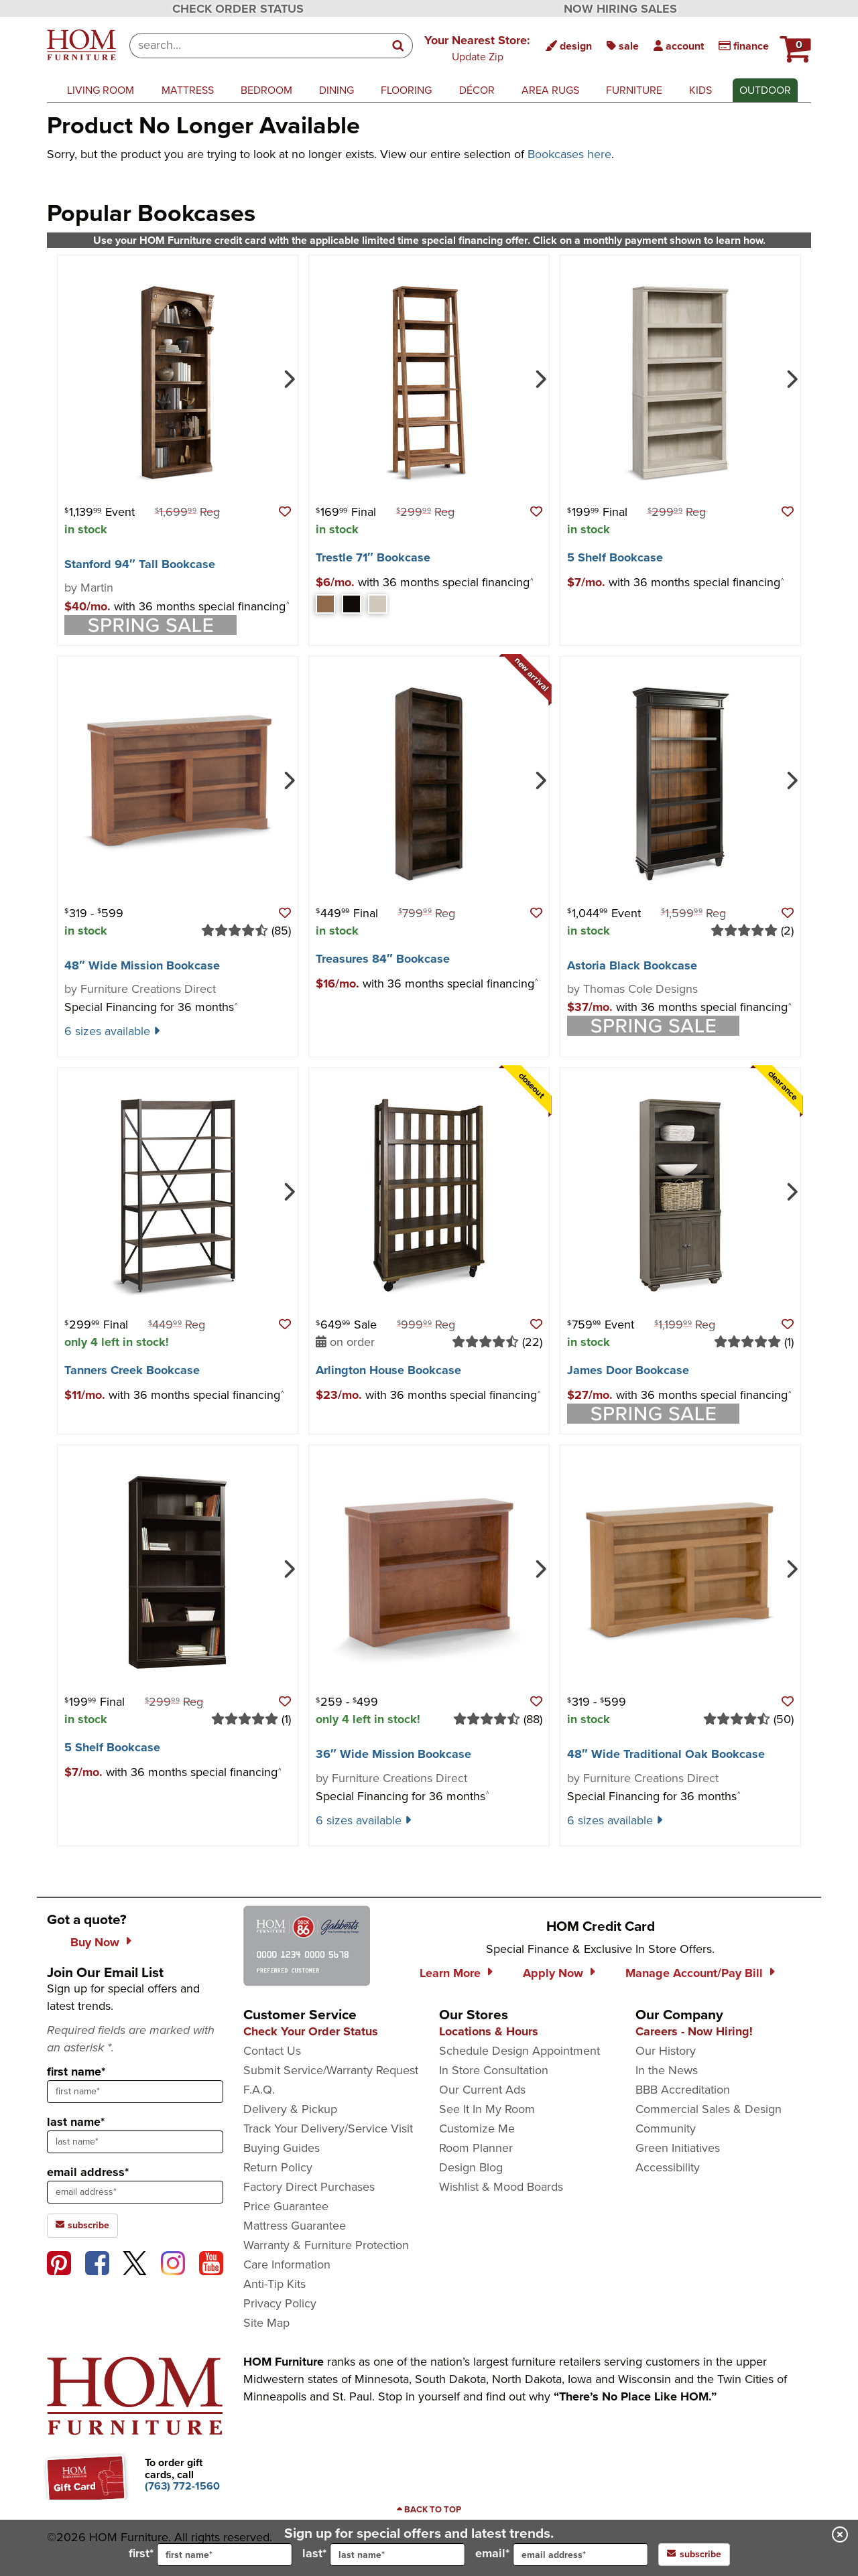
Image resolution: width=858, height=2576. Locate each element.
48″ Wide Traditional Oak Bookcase (666, 1754)
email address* (88, 2172)
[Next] (288, 377)
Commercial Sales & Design (708, 2109)
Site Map (266, 2322)
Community (665, 2128)
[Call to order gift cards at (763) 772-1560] (182, 2486)
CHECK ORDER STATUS (238, 8)
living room (100, 90)
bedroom (266, 90)
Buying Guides (281, 2148)
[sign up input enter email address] (135, 2192)
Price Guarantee (285, 2206)
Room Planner (476, 2148)
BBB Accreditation (682, 2089)
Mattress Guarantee (294, 2225)
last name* (76, 2121)
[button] (477, 47)
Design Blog (471, 2167)
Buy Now (94, 1942)
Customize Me (477, 2128)
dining (336, 90)
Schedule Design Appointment (519, 2050)
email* (561, 2554)
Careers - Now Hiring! (694, 2031)
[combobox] (257, 45)
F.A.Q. (259, 2089)
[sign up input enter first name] (135, 2091)
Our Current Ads (482, 2089)
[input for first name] (224, 2554)
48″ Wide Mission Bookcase (142, 965)
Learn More (450, 1973)
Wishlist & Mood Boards (501, 2186)
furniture (634, 90)
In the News (666, 2070)
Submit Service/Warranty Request (330, 2070)
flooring (406, 90)
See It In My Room (487, 2109)
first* (210, 2554)
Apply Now (553, 1973)
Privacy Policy (279, 2303)
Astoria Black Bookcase (632, 965)
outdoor (765, 90)
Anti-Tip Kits (274, 2284)
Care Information (286, 2264)
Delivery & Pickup (290, 2109)
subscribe (694, 2554)
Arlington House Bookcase (388, 1370)
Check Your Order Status (310, 2031)
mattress (188, 90)
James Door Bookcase (628, 1370)
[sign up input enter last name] (135, 2141)
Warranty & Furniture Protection (326, 2245)
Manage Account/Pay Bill (694, 1973)
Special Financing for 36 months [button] (151, 1007)
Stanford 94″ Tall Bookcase (139, 564)
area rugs (550, 90)
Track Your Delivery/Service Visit (328, 2128)
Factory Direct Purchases (309, 2186)
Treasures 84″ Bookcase (383, 958)
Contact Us (272, 2050)
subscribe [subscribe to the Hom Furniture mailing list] (82, 2225)
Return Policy (277, 2167)
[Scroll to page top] (429, 2510)
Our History (665, 2050)
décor (477, 90)
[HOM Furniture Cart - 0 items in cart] (793, 43)
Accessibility (667, 2167)
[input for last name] (397, 2554)
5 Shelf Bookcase (615, 557)
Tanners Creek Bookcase (132, 1370)
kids (700, 90)
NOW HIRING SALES (620, 8)
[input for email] (580, 2554)
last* (383, 2554)
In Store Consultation (493, 2070)
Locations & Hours (488, 2031)
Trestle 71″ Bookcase (373, 557)
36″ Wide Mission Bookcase (393, 1754)
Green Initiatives (677, 2148)
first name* (76, 2071)
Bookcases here (569, 154)
